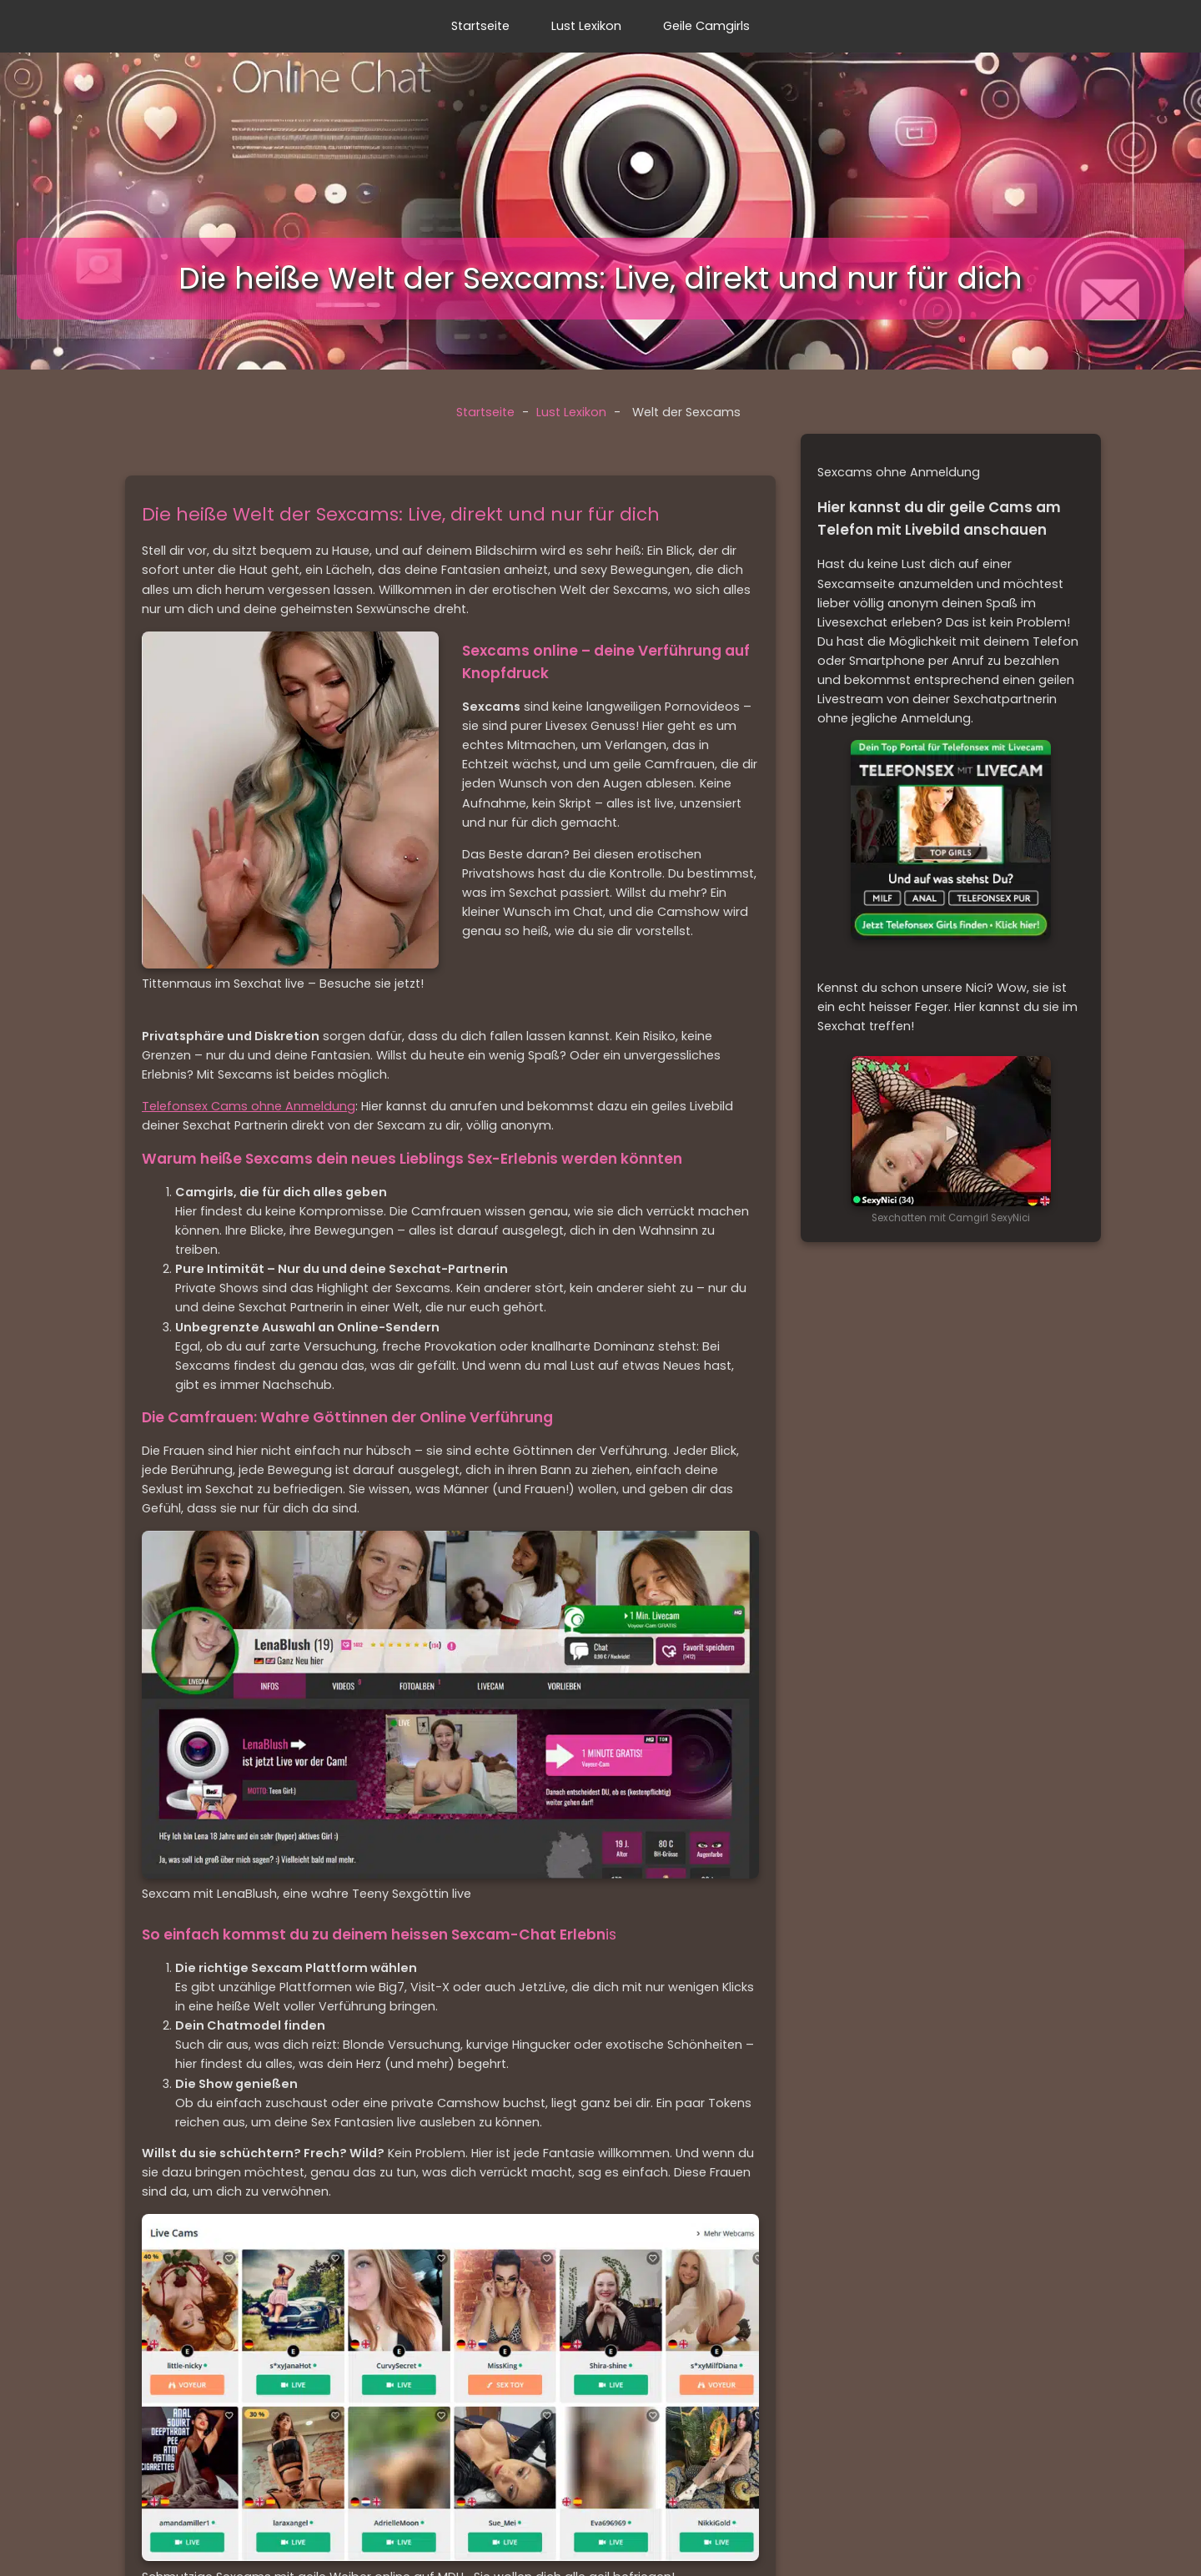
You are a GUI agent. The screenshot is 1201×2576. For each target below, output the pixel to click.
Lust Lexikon (586, 26)
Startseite (480, 26)
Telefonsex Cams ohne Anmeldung (248, 1106)
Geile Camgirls (706, 26)
